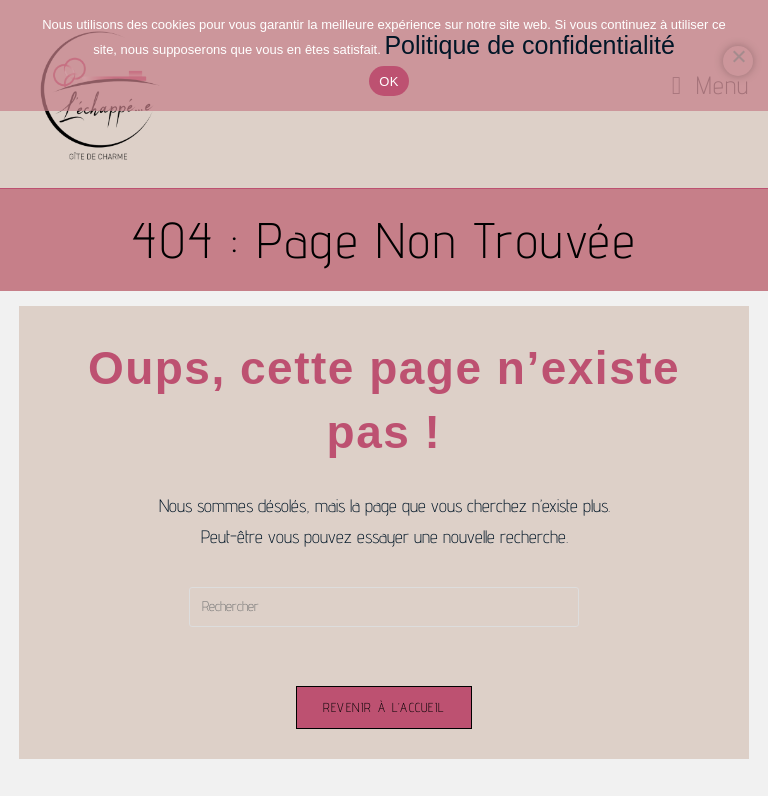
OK (388, 81)
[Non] (738, 61)
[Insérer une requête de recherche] (384, 607)
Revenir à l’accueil (384, 708)
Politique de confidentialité (529, 45)
